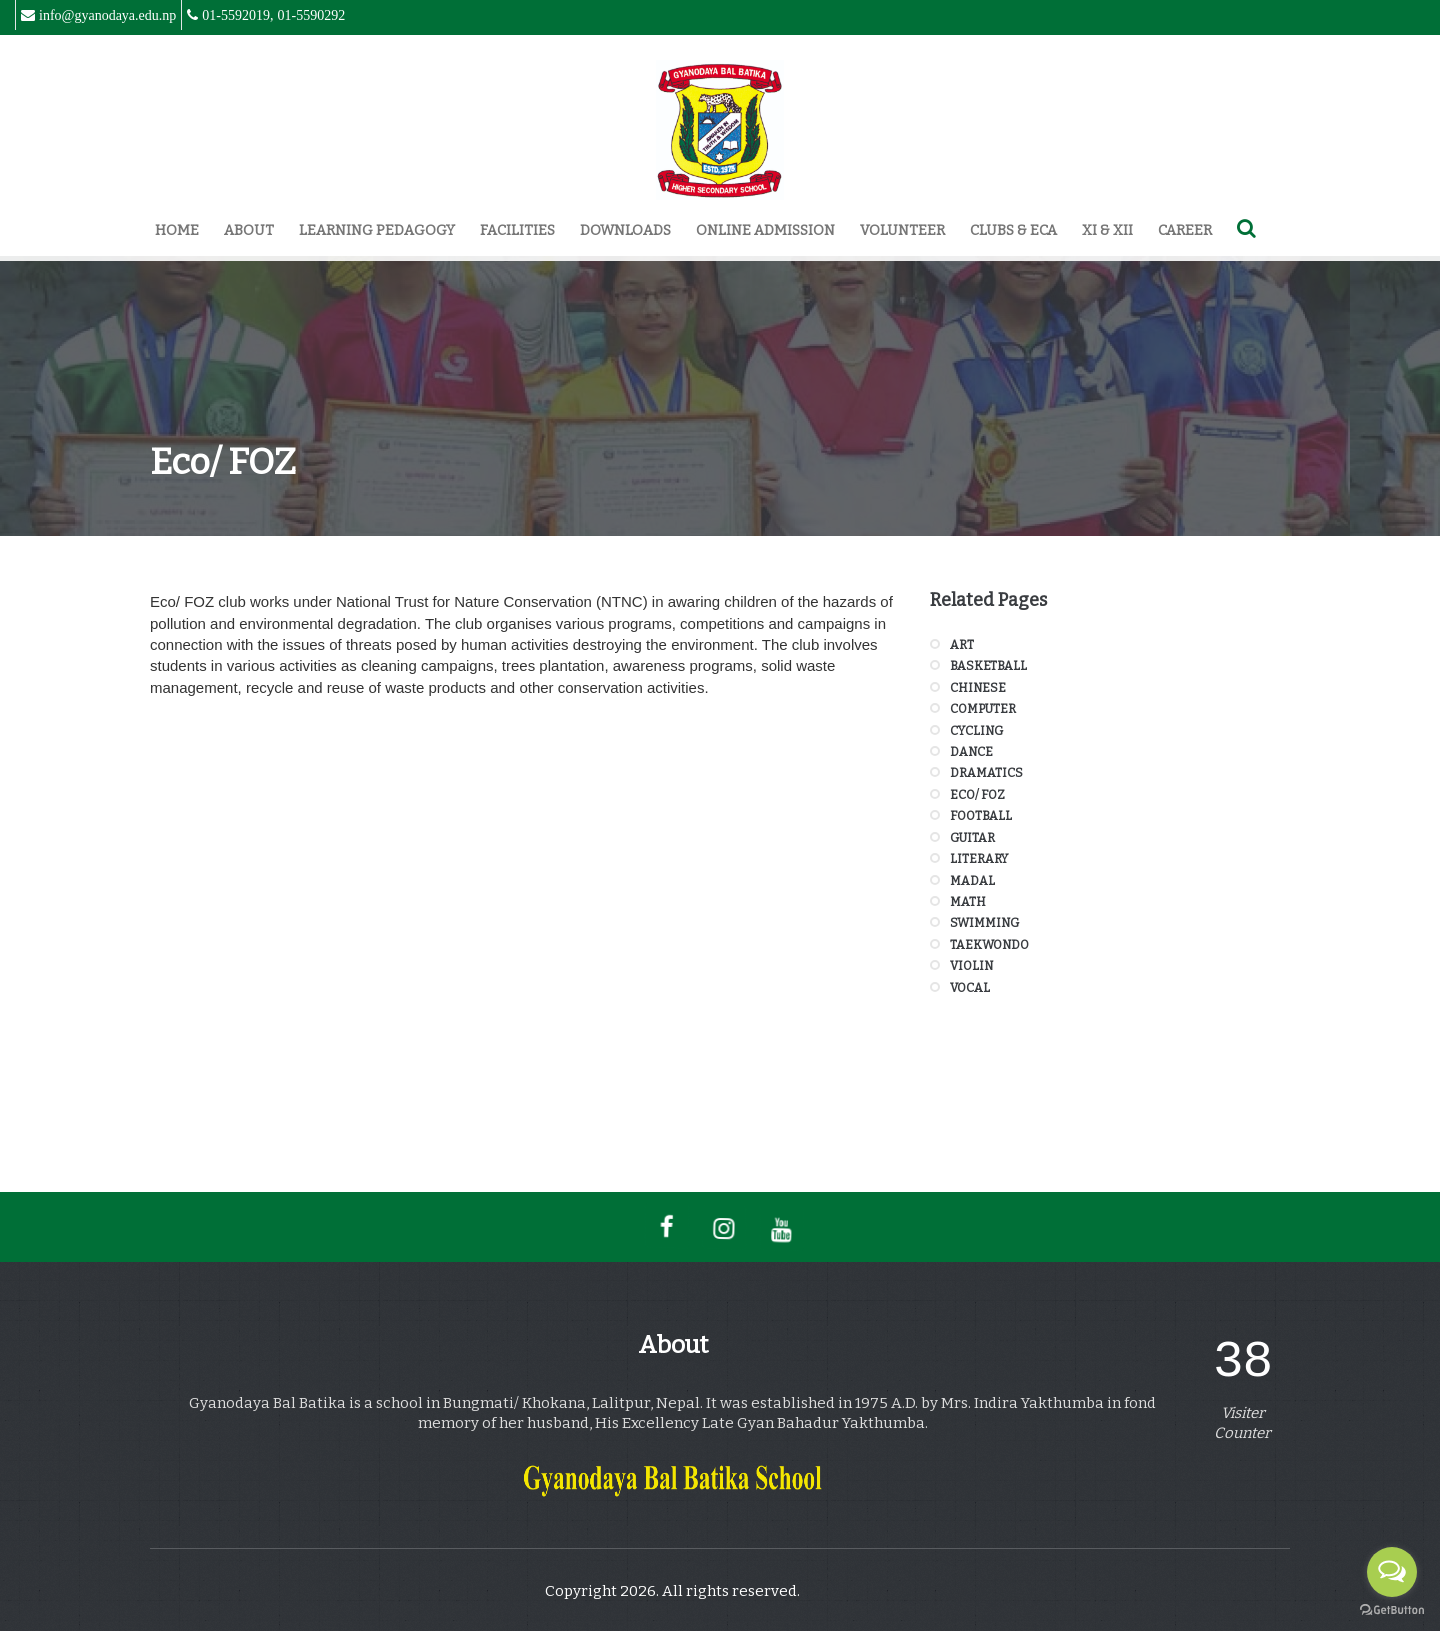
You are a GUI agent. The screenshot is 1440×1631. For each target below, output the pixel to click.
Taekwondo (989, 945)
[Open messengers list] (1392, 1572)
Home (177, 230)
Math (968, 902)
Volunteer (902, 230)
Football (981, 816)
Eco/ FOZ (977, 795)
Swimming (984, 923)
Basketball (988, 666)
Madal (972, 881)
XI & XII (1107, 230)
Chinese (978, 688)
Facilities (517, 230)
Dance (971, 752)
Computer (983, 709)
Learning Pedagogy (377, 230)
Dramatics (986, 773)
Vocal (970, 988)
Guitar (972, 838)
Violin (971, 966)
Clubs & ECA (1013, 230)
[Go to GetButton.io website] (1392, 1610)
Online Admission (765, 230)
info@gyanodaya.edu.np (107, 15)
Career (1185, 230)
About (249, 230)
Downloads (625, 230)
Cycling (976, 731)
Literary (979, 859)
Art (962, 645)
